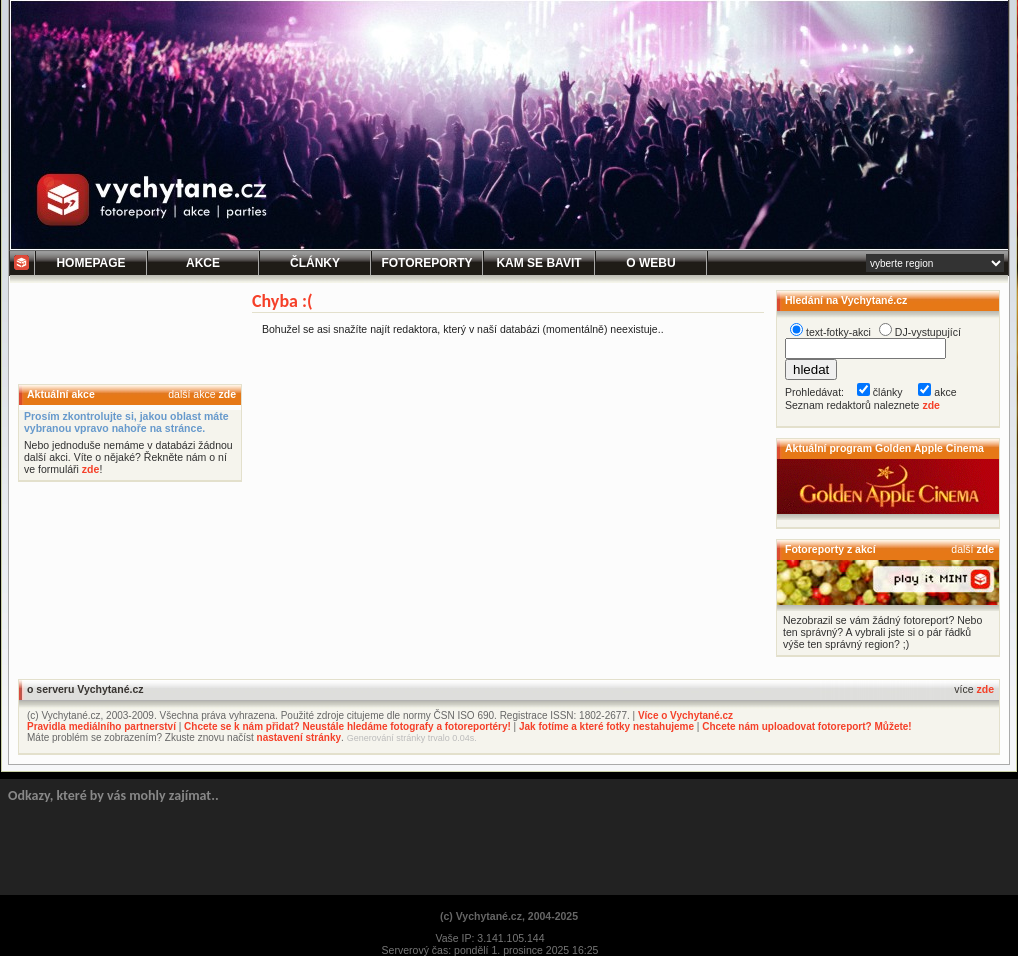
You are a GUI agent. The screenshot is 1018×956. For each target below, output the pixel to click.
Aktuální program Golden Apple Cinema (884, 448)
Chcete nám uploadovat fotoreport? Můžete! (806, 726)
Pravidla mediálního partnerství (101, 726)
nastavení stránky (299, 737)
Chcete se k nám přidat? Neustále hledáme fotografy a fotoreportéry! (347, 726)
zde (227, 394)
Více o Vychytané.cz (685, 715)
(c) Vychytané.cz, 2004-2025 (509, 916)
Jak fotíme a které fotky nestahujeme (606, 726)
